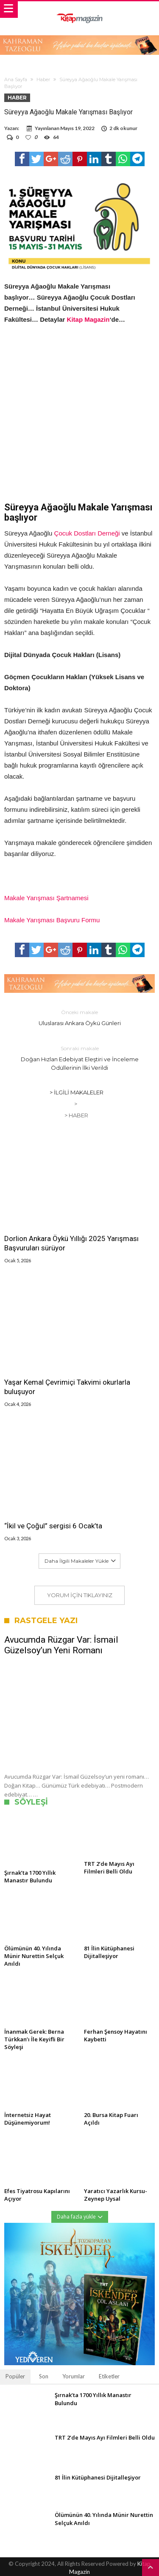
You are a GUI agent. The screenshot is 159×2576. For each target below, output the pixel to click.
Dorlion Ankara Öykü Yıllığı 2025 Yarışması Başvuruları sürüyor (71, 1243)
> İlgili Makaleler (76, 1092)
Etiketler (109, 2376)
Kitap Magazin (88, 319)
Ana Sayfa (15, 79)
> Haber (76, 1115)
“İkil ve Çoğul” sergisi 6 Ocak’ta (53, 1526)
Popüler (15, 2376)
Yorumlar (73, 2376)
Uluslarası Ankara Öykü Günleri (80, 1017)
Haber (43, 79)
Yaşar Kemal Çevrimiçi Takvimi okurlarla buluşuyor (67, 1387)
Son (43, 2376)
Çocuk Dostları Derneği (87, 533)
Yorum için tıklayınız (79, 1595)
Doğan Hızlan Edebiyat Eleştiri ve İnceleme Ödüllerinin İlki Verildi (80, 1057)
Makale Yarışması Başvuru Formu (52, 920)
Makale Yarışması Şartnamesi (46, 897)
